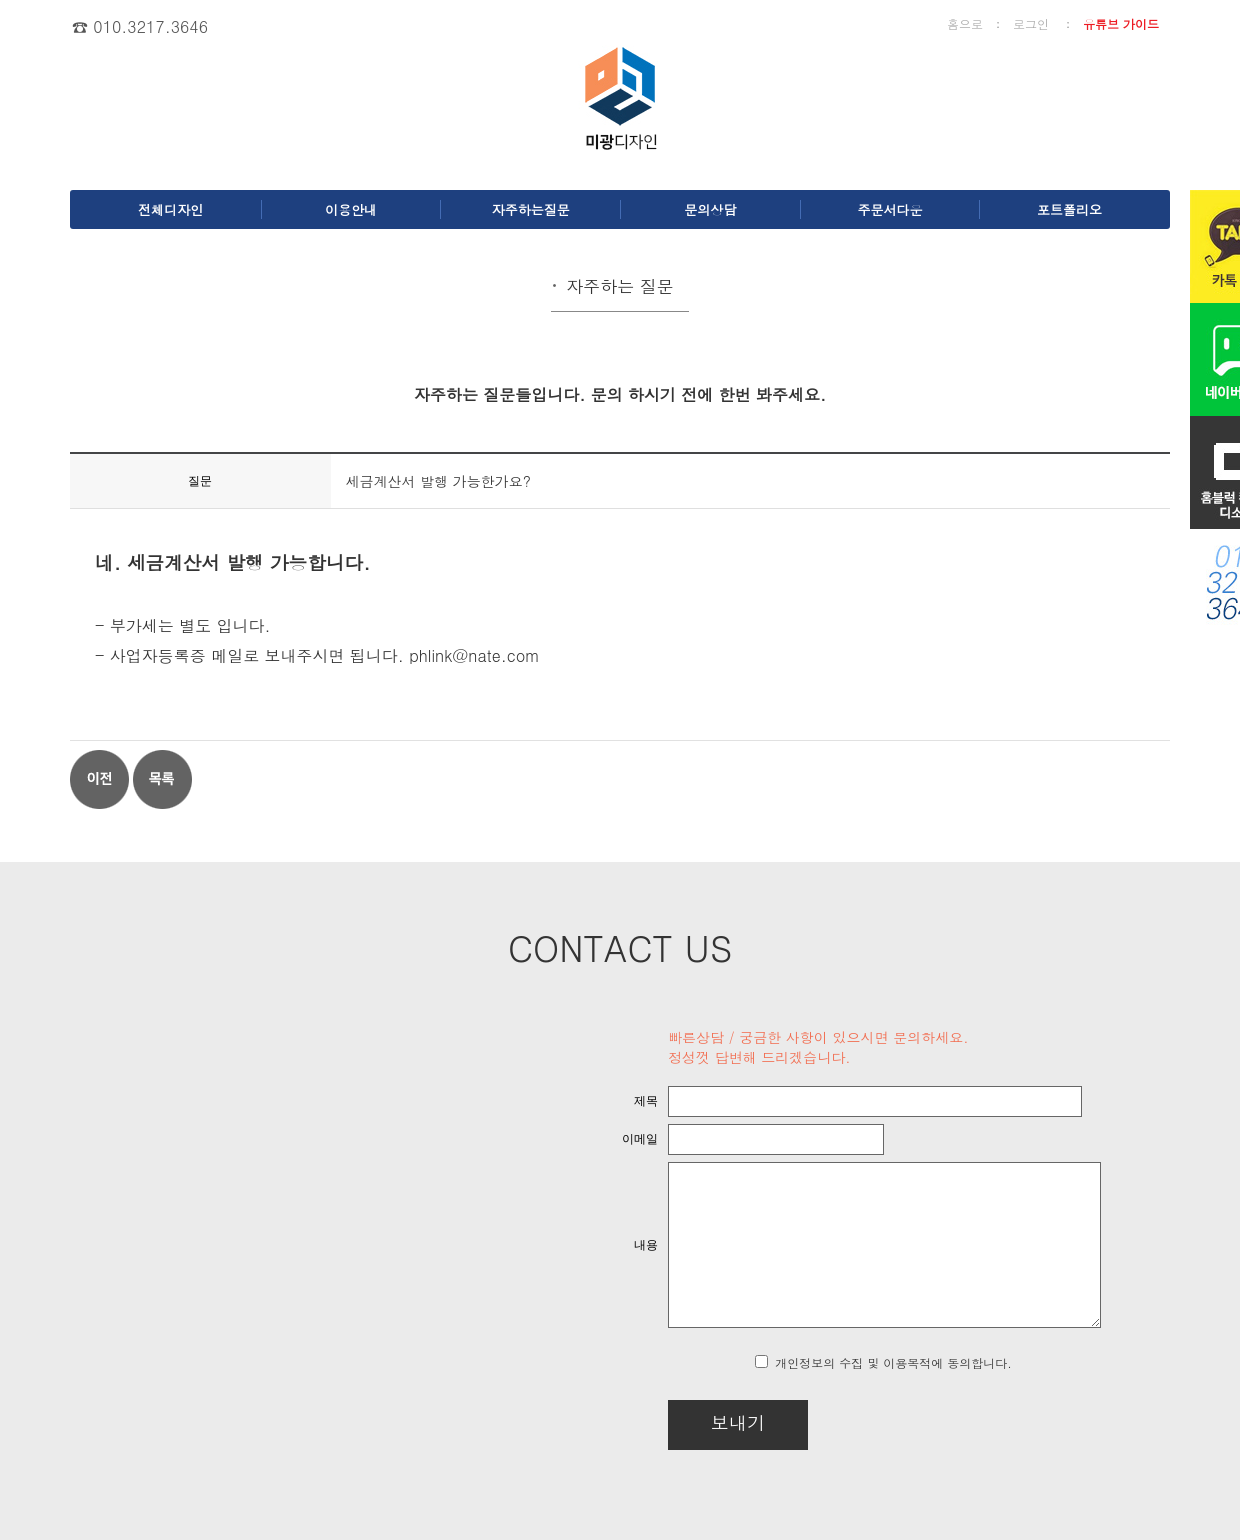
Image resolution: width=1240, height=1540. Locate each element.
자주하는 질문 (620, 286)
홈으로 (965, 23)
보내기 (686, 1422)
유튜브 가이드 (1121, 23)
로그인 (1031, 23)
